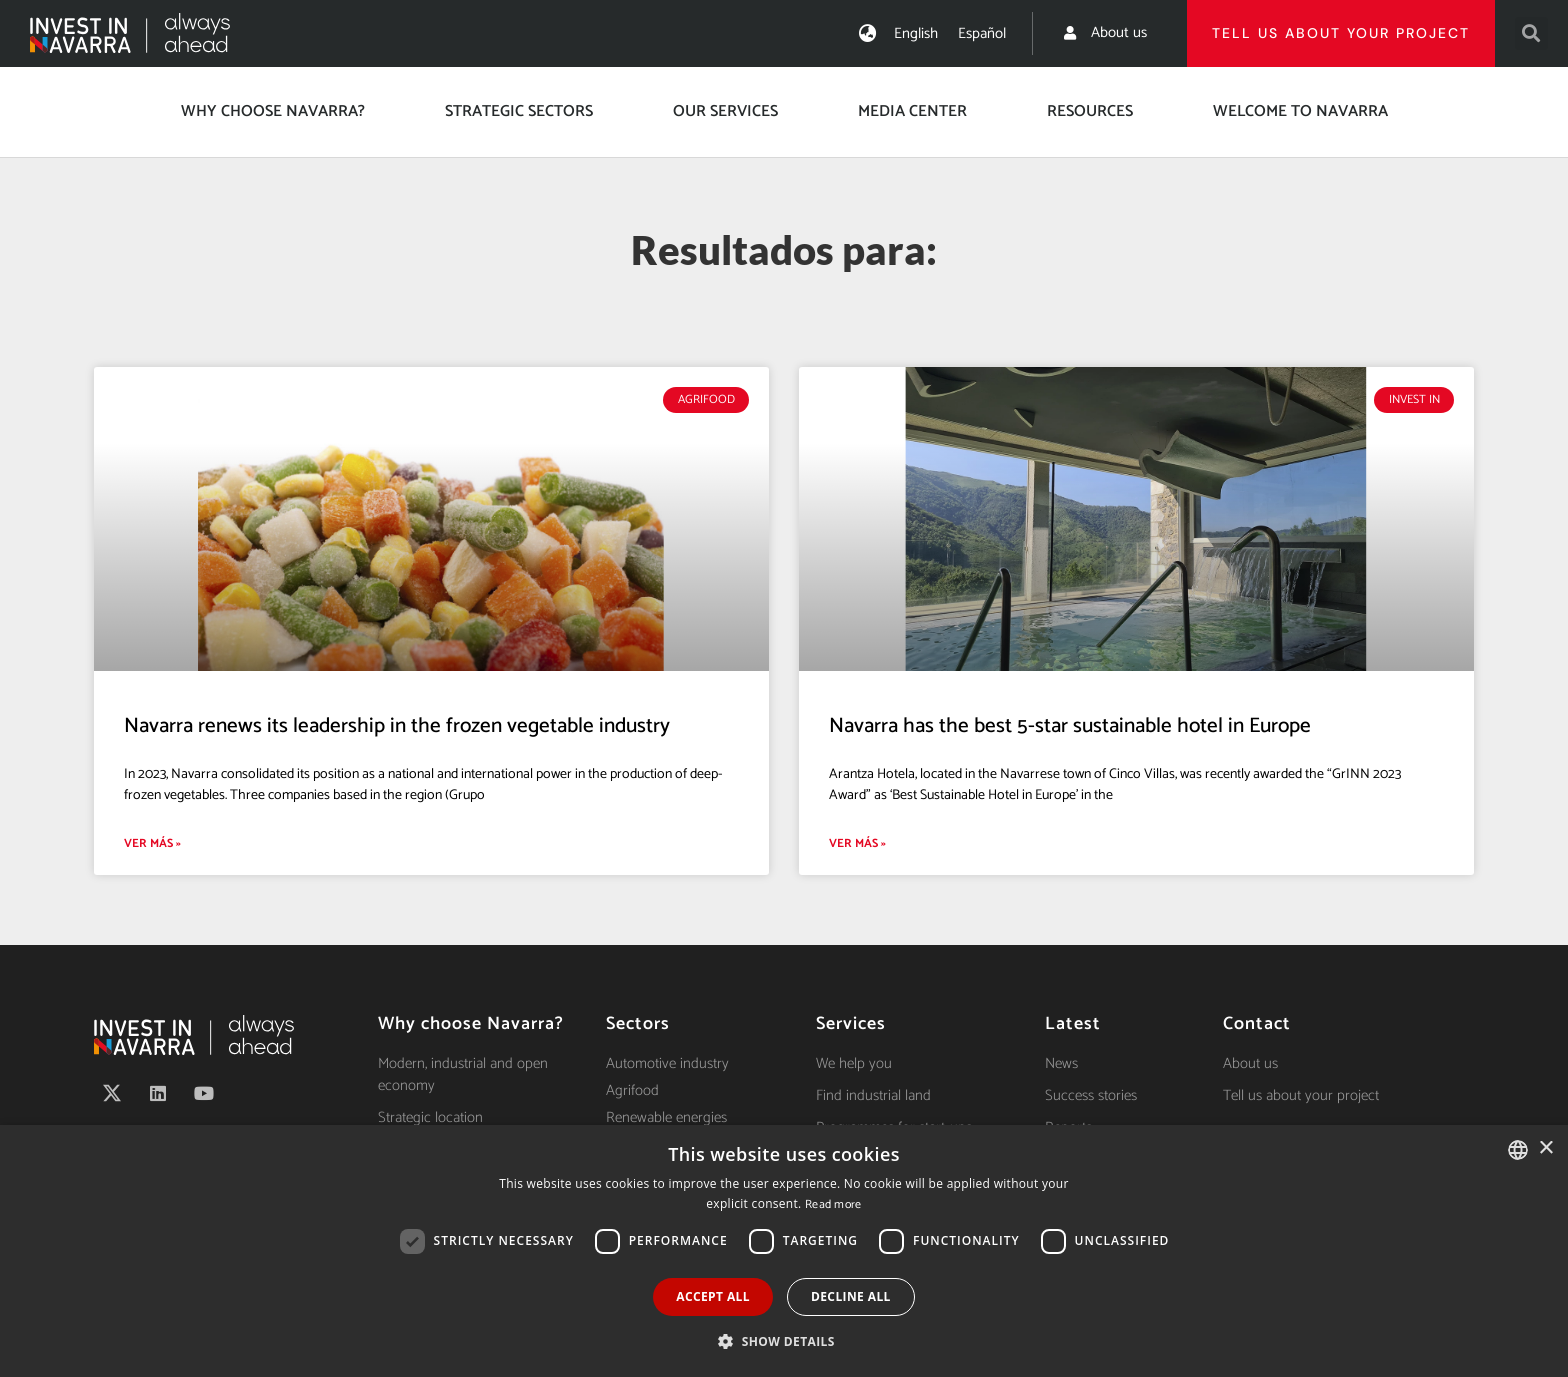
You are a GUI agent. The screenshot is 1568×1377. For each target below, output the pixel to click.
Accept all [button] (713, 1296)
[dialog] (784, 1251)
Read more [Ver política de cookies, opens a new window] (833, 1204)
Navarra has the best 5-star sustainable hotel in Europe (1070, 726)
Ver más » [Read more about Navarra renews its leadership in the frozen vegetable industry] (152, 843)
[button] (1531, 33)
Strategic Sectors (519, 111)
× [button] (1545, 1148)
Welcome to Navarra (1300, 111)
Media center (912, 111)
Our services (725, 111)
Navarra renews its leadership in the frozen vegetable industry (397, 726)
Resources (1090, 111)
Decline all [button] (851, 1296)
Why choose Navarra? (273, 111)
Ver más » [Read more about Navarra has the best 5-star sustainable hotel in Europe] (857, 843)
